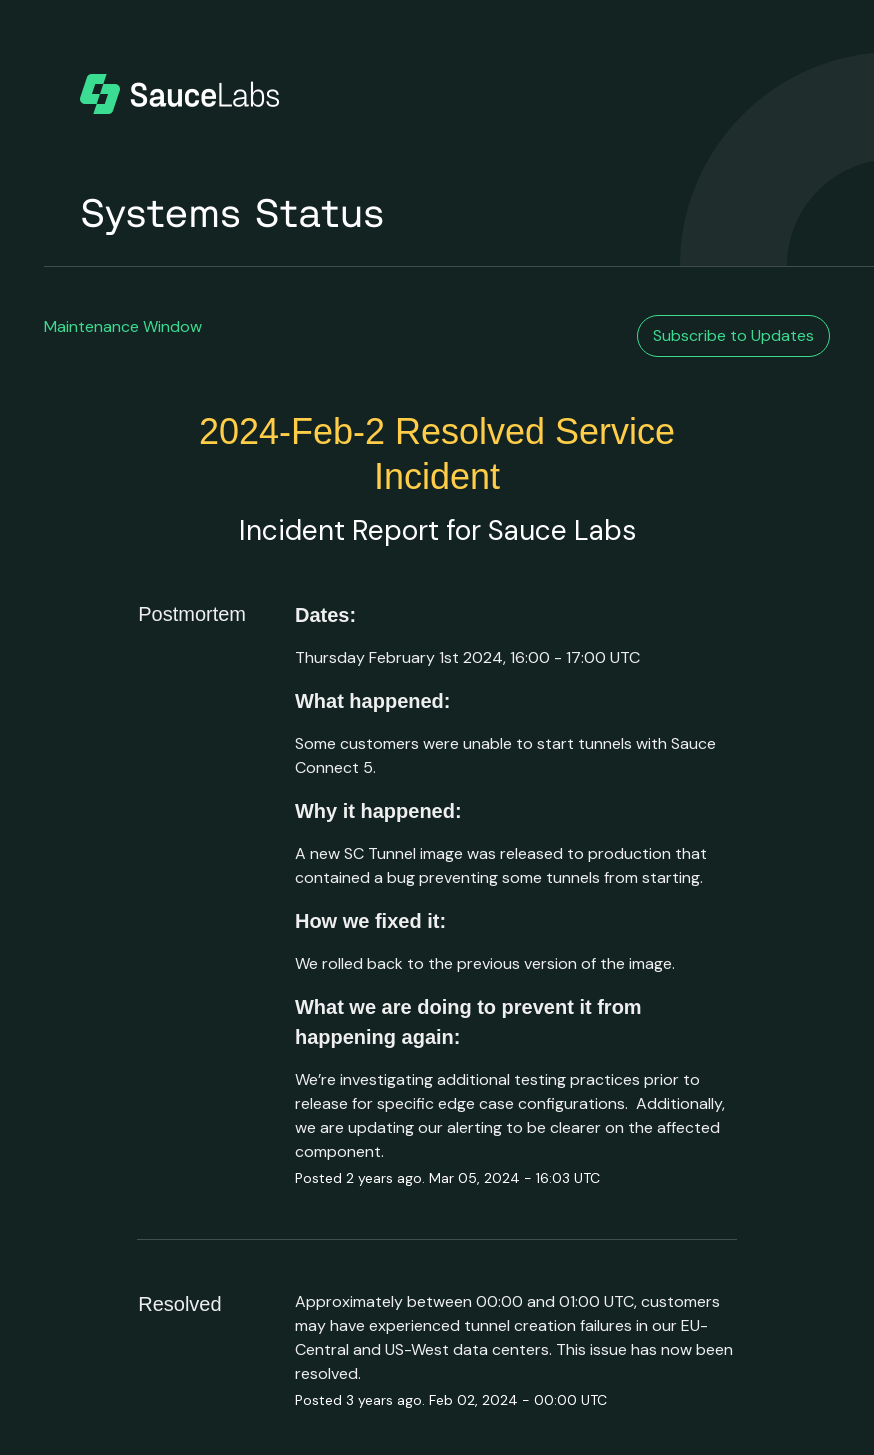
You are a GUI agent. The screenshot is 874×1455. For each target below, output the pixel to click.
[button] (733, 336)
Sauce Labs (562, 530)
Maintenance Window (123, 326)
